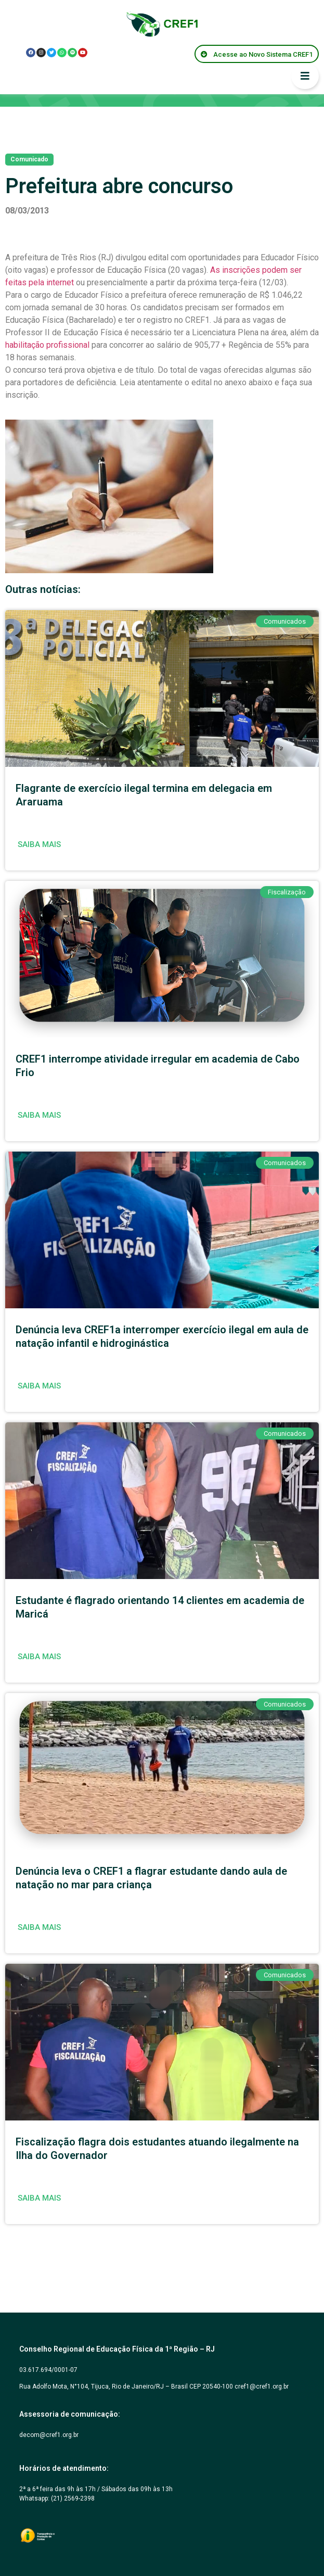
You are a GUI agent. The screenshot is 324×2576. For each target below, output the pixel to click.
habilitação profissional (48, 345)
